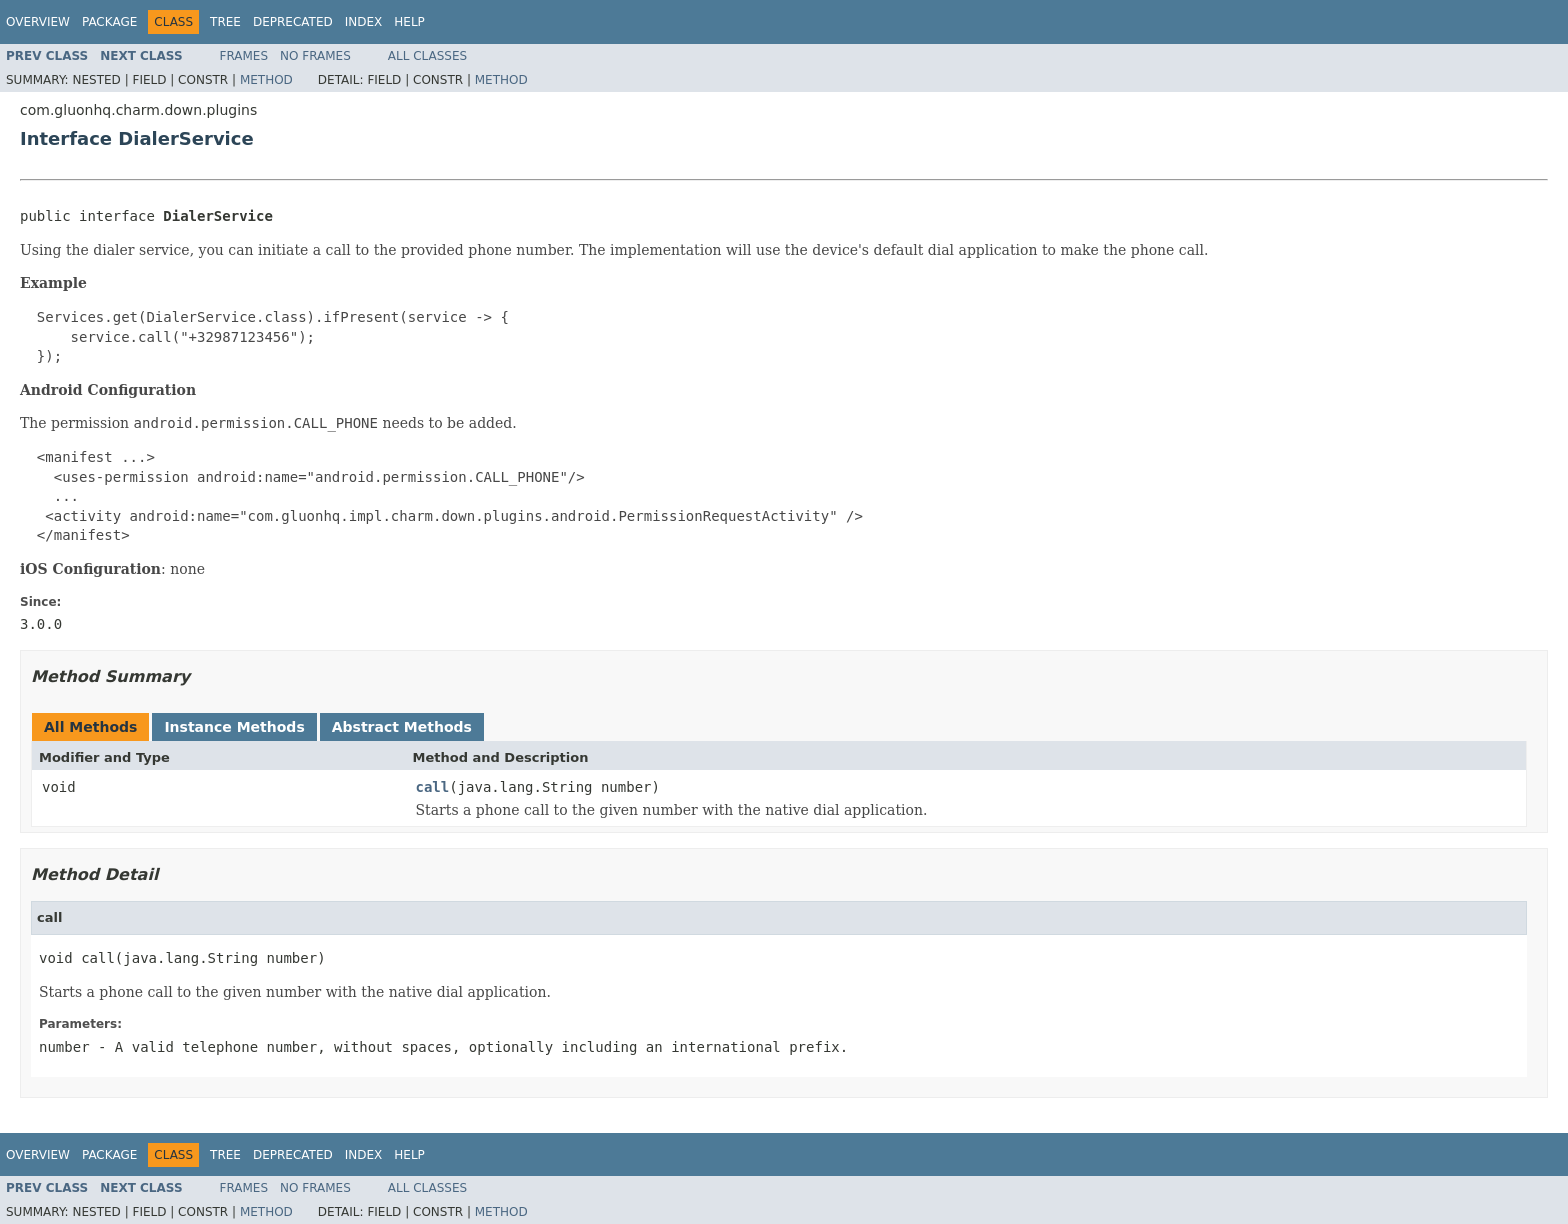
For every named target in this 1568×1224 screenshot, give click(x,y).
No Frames (315, 56)
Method (266, 80)
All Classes (427, 56)
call (433, 787)
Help (409, 22)
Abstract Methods (402, 727)
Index (364, 22)
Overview (38, 22)
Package (109, 22)
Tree (225, 22)
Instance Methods (234, 727)
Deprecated (293, 22)
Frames (244, 56)
